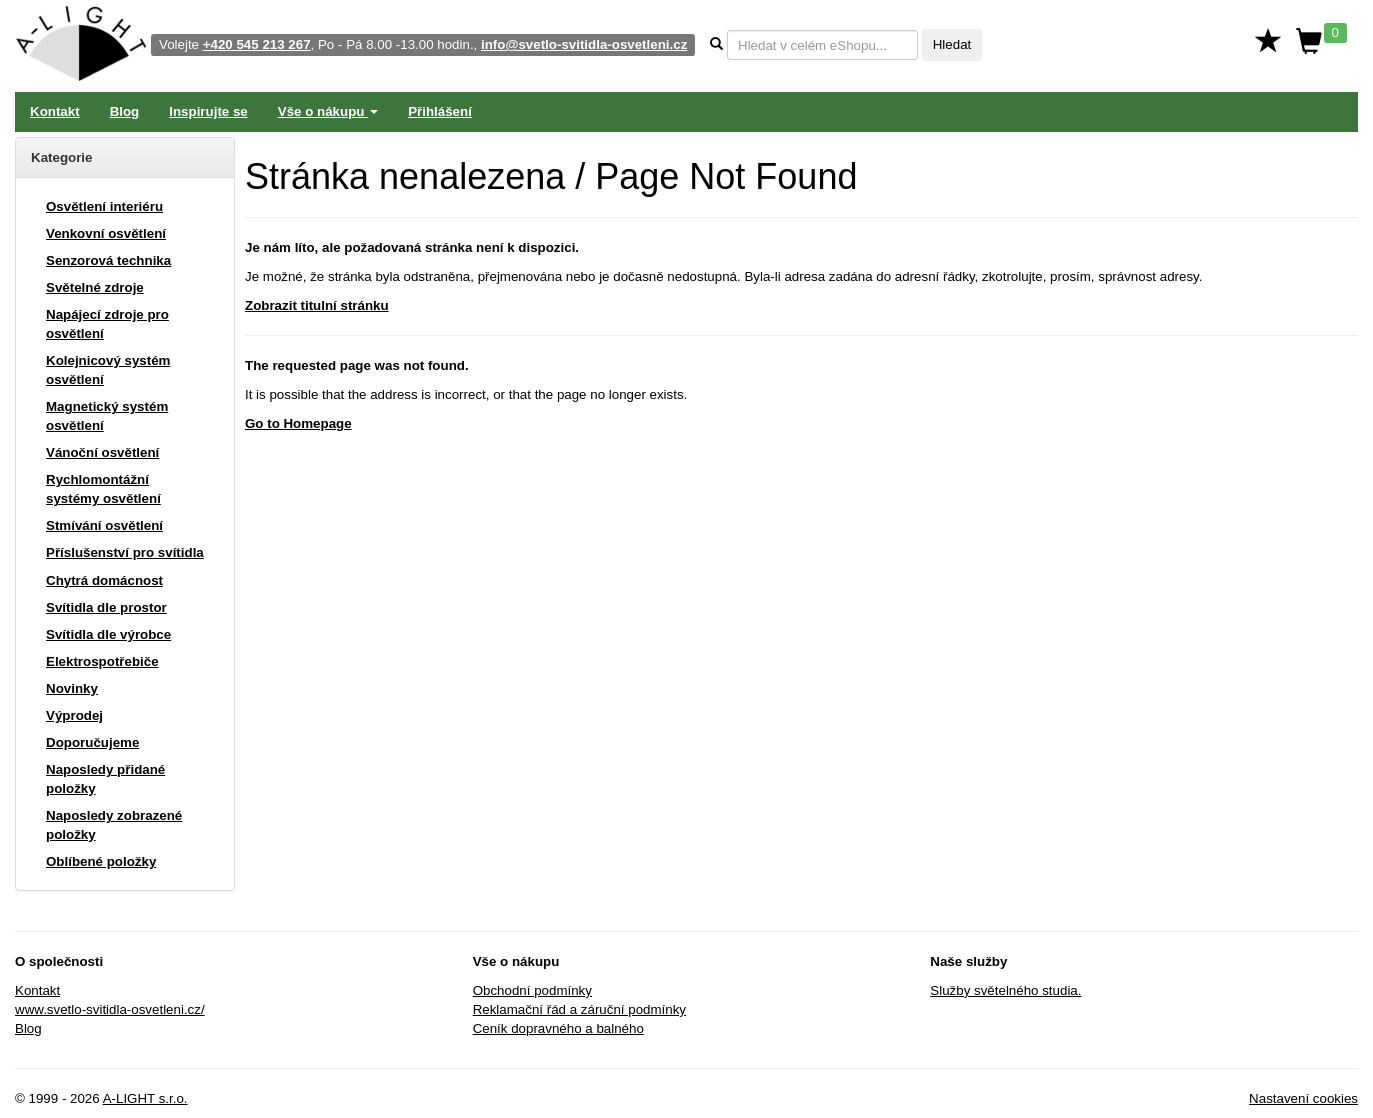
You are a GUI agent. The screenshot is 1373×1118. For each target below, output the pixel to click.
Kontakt (55, 111)
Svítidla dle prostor (106, 607)
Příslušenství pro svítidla (125, 552)
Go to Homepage (298, 423)
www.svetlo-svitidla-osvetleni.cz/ (110, 1009)
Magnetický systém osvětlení (107, 416)
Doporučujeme (92, 742)
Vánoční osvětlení (102, 452)
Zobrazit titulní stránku (317, 305)
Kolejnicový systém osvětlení (108, 370)
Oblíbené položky (101, 861)
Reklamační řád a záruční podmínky (579, 1009)
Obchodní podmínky (532, 990)
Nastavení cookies (1303, 1098)
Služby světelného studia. (1005, 990)
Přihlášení (440, 111)
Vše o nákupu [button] (328, 111)
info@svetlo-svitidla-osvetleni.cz (584, 44)
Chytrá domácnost (104, 580)
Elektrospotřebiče (102, 661)
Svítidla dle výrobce (108, 634)
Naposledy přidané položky (105, 779)
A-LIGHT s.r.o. (145, 1098)
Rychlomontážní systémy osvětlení (103, 489)
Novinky (72, 688)
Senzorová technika (108, 260)
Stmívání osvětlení (104, 525)
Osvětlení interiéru (104, 206)
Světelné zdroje (95, 287)
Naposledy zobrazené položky (114, 825)
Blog (125, 111)
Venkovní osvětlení (106, 233)
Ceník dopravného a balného (558, 1028)
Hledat (952, 44)
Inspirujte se (208, 111)
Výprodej (74, 715)
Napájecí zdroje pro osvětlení (107, 324)
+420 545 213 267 (257, 44)
